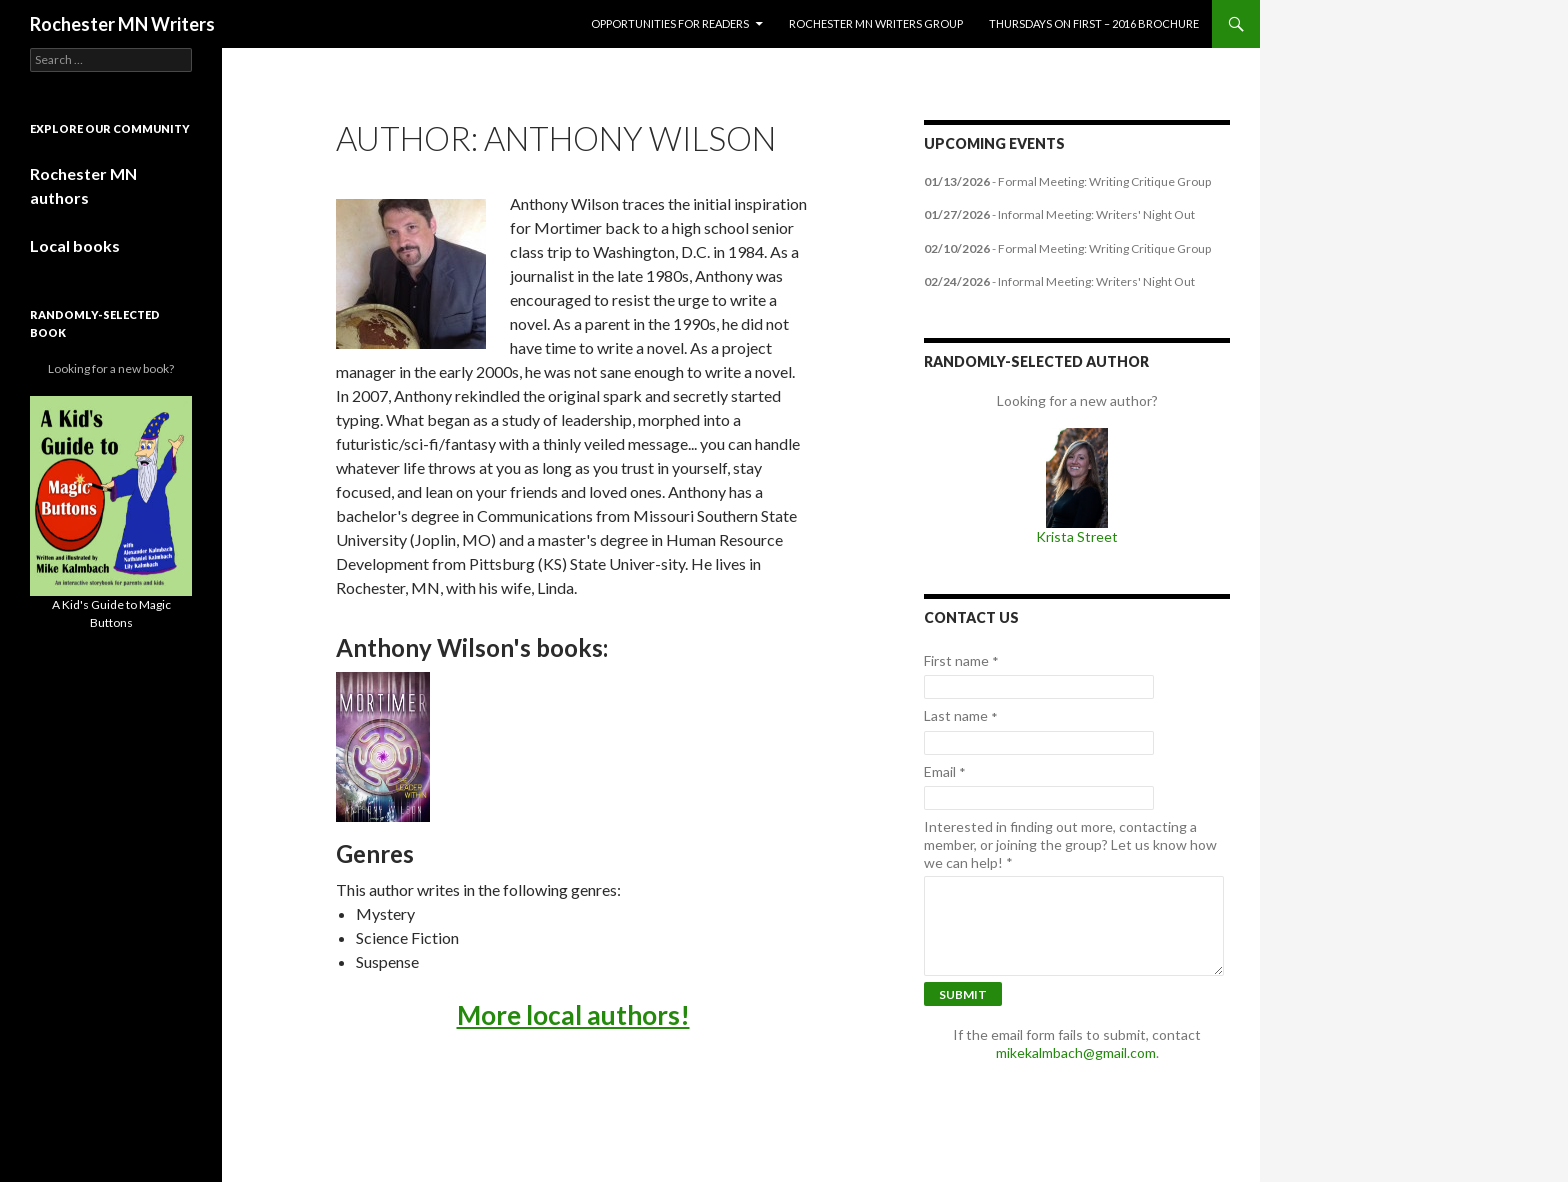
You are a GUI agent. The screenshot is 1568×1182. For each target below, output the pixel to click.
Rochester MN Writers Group (876, 23)
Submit (963, 994)
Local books (75, 245)
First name (961, 661)
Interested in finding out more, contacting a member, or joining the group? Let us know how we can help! (1070, 844)
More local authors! (573, 1015)
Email (945, 772)
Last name (961, 716)
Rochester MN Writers (122, 24)
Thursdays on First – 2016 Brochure (1094, 23)
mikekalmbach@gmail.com (1076, 1052)
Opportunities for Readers (670, 23)
